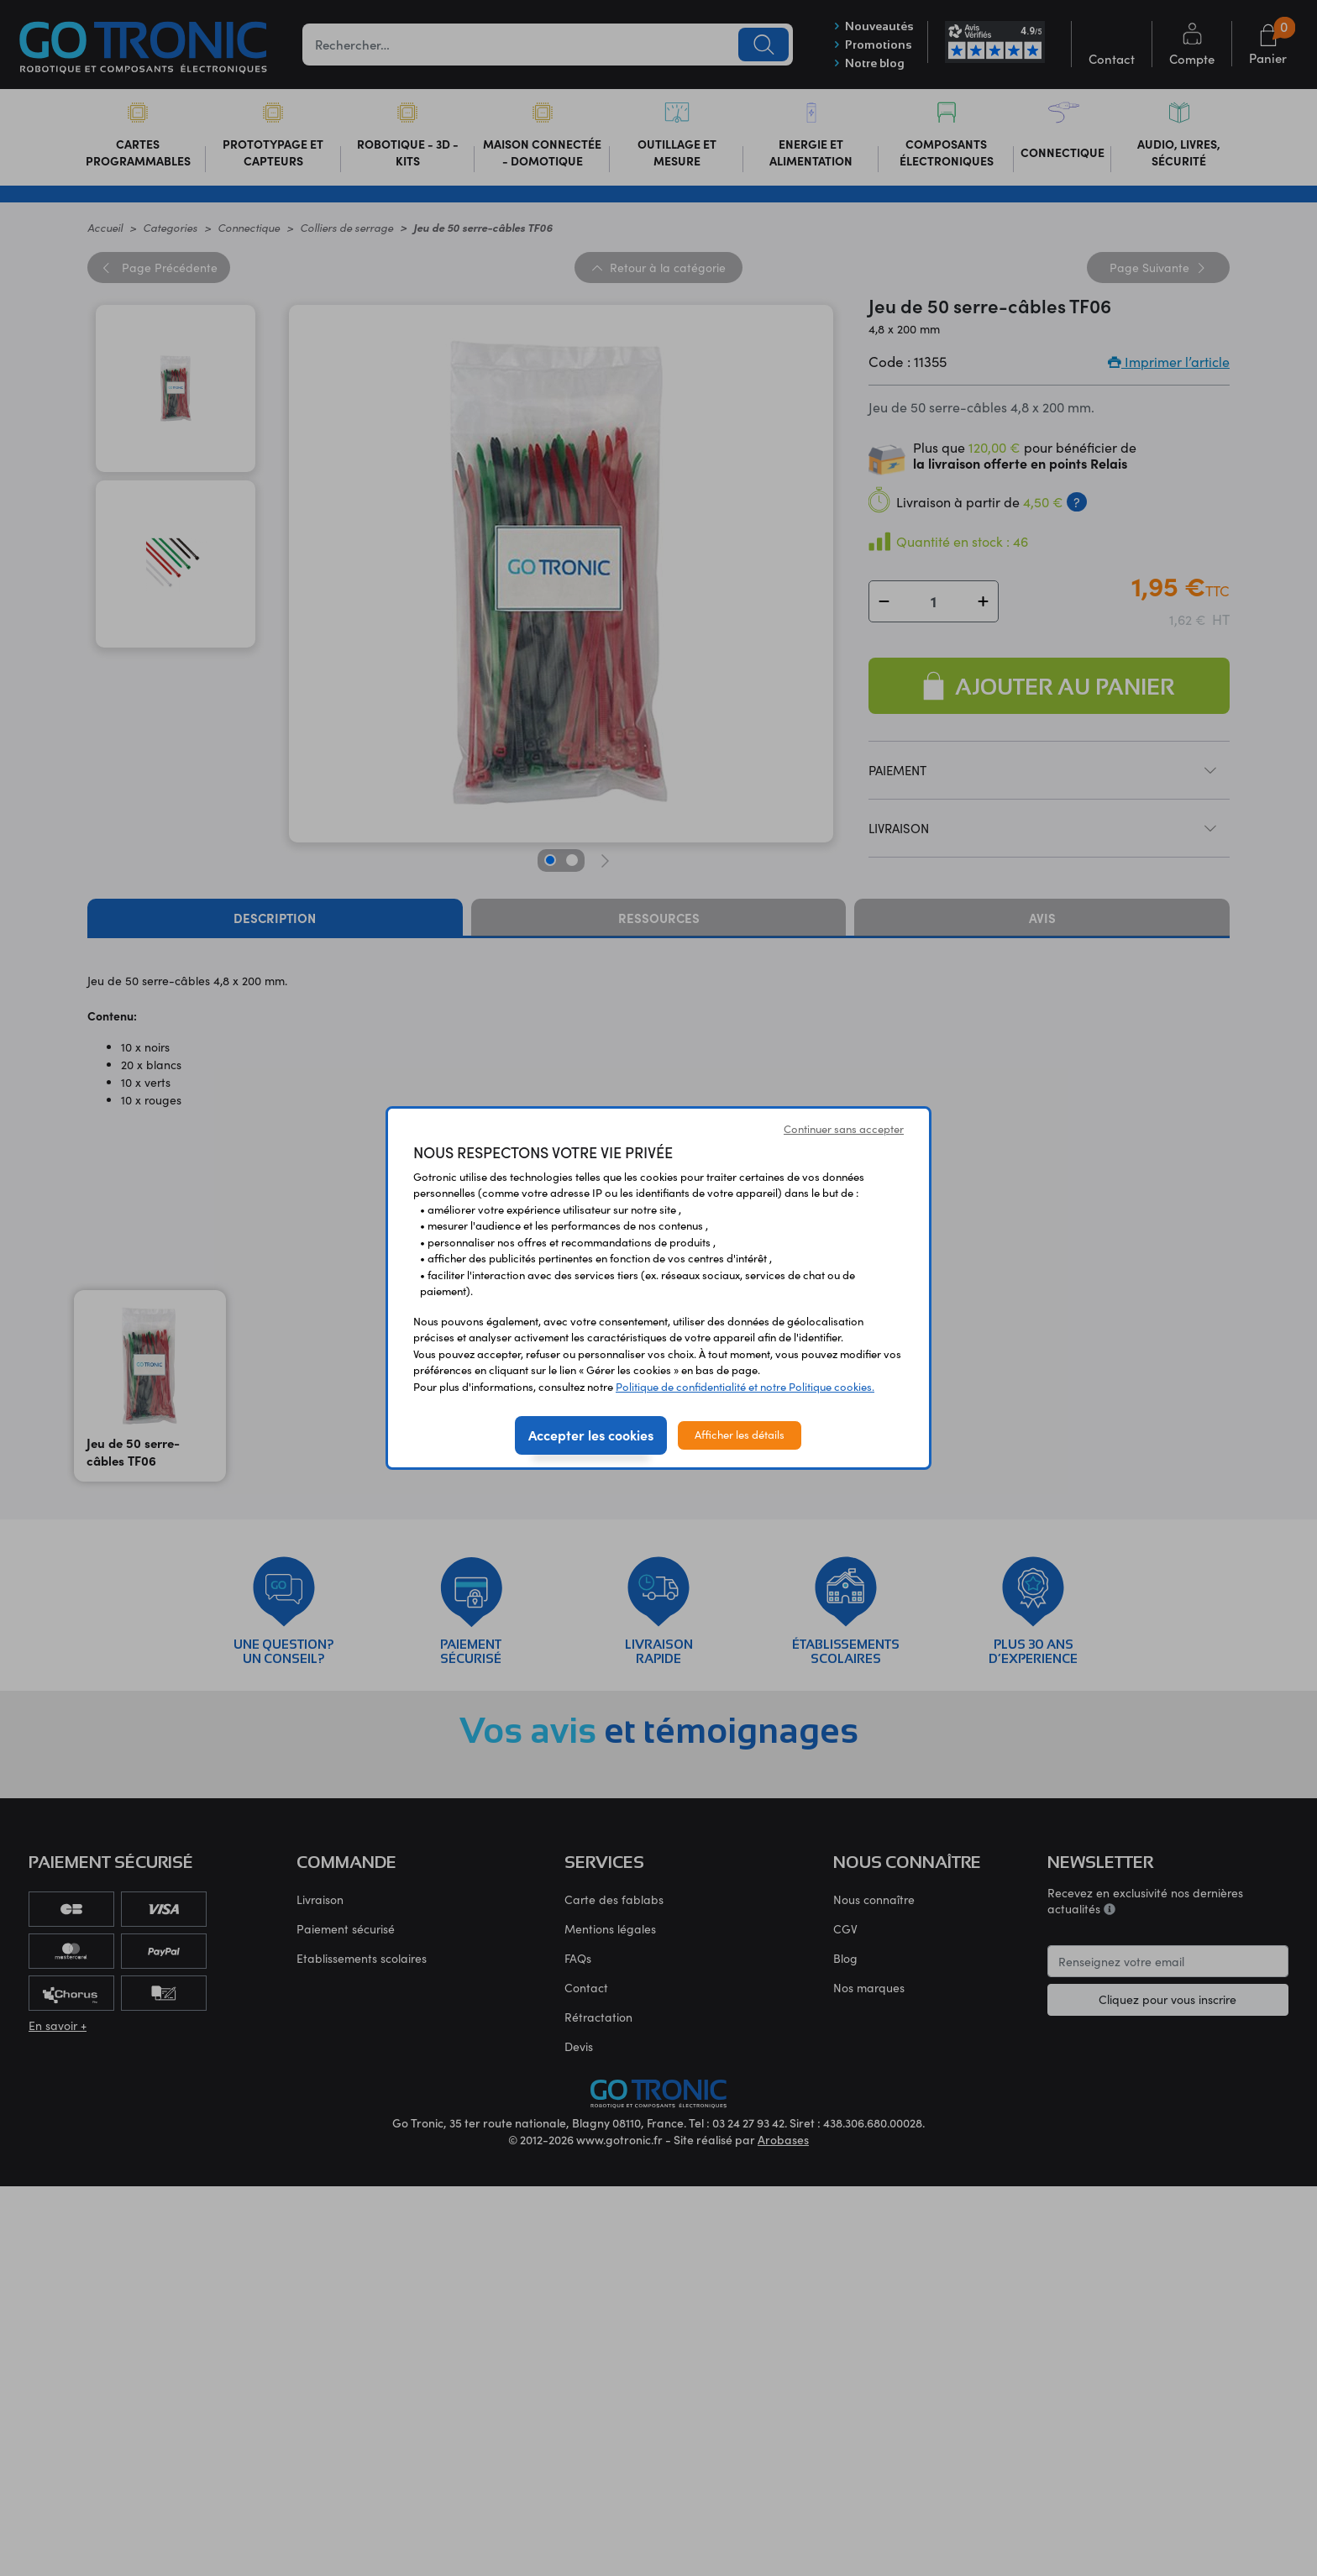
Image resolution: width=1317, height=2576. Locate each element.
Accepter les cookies (590, 1434)
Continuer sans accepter (844, 1128)
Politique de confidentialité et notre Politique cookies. (745, 1386)
